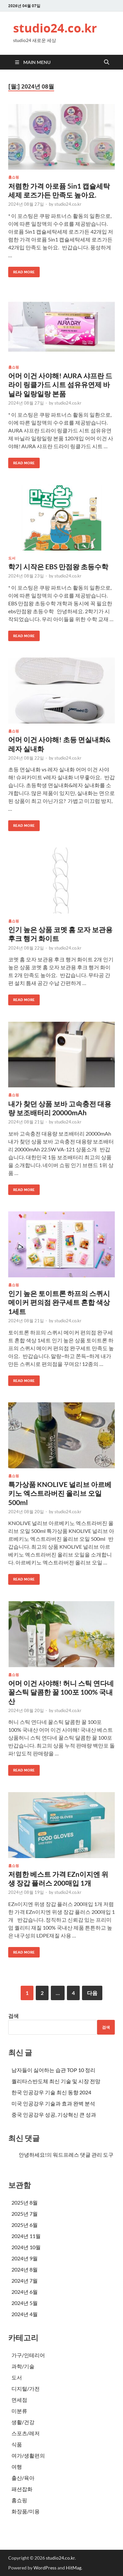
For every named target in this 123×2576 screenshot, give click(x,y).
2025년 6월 (24, 2225)
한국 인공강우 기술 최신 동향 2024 (51, 2092)
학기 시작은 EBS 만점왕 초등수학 (58, 566)
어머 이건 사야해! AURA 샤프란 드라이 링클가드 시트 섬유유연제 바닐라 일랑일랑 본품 (60, 384)
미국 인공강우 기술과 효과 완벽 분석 (53, 2103)
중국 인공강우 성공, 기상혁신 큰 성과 (53, 2114)
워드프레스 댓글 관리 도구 (83, 2154)
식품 (16, 2444)
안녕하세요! (33, 2154)
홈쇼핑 (13, 177)
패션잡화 (21, 2489)
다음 (92, 1993)
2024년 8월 (24, 2269)
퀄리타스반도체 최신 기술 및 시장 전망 (55, 2081)
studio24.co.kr (55, 28)
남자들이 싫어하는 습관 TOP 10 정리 (53, 2070)
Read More (21, 270)
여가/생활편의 (28, 2455)
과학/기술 (22, 2366)
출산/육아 (22, 2478)
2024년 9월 (24, 2258)
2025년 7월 (24, 2213)
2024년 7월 (24, 2280)
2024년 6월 (24, 2292)
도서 (11, 558)
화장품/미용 (25, 2511)
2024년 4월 (24, 2314)
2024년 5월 (24, 2303)
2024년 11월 (26, 2236)
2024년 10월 (26, 2247)
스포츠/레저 (25, 2433)
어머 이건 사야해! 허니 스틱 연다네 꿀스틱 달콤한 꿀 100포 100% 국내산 (61, 1692)
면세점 (19, 2400)
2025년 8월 (24, 2202)
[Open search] (107, 62)
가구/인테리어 (28, 2355)
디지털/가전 (25, 2388)
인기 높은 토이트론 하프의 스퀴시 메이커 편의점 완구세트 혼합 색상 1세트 (59, 1302)
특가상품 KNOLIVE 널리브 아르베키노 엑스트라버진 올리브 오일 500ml (60, 1493)
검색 (13, 2016)
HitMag (73, 2567)
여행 (16, 2466)
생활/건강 (22, 2422)
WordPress (44, 2567)
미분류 (19, 2411)
